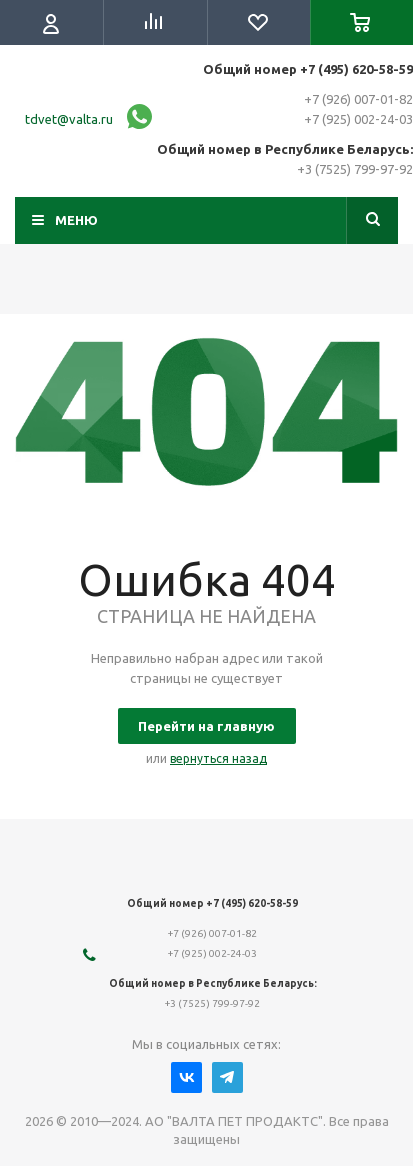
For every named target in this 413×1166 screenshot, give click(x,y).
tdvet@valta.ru (69, 119)
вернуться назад (218, 758)
